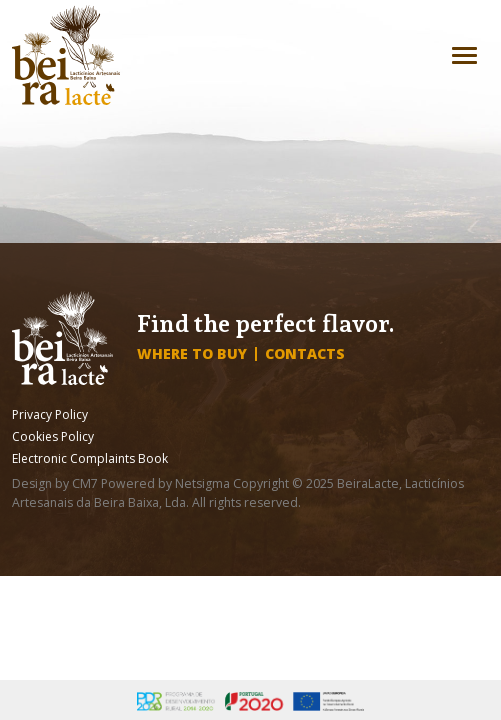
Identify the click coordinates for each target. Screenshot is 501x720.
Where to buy (192, 354)
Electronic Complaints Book (90, 459)
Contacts (305, 354)
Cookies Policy (53, 437)
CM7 (85, 483)
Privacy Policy (50, 415)
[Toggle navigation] (464, 55)
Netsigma (202, 483)
